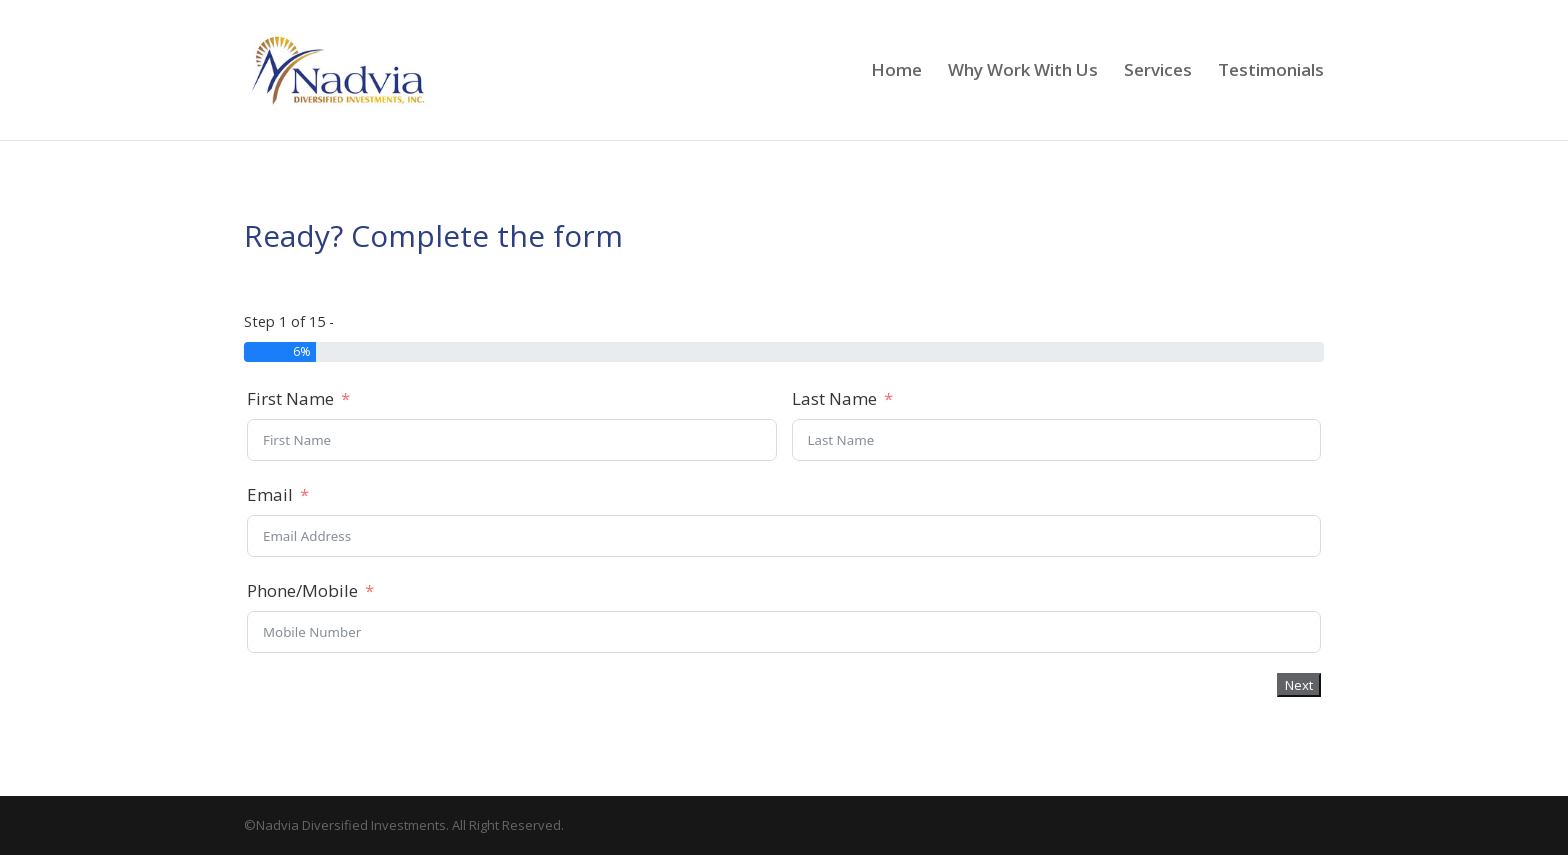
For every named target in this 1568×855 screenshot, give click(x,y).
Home (896, 72)
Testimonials (1271, 72)
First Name (290, 398)
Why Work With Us (1023, 72)
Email (270, 494)
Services (1158, 72)
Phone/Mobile (302, 590)
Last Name (834, 398)
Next (1299, 685)
